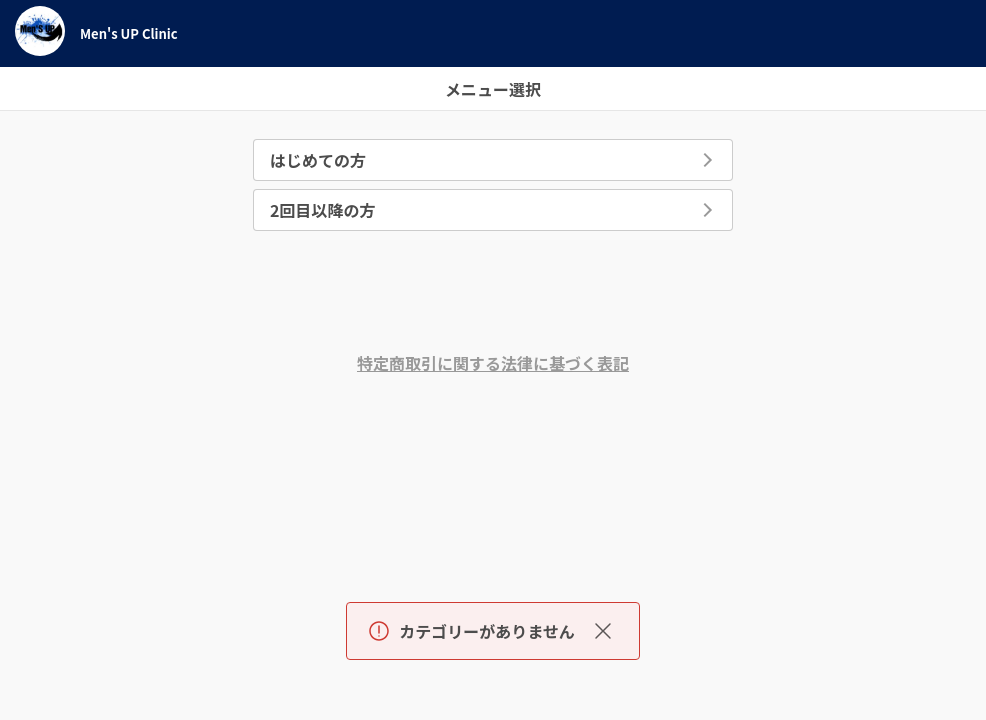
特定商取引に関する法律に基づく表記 (493, 363)
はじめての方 (318, 160)
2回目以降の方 (322, 210)
